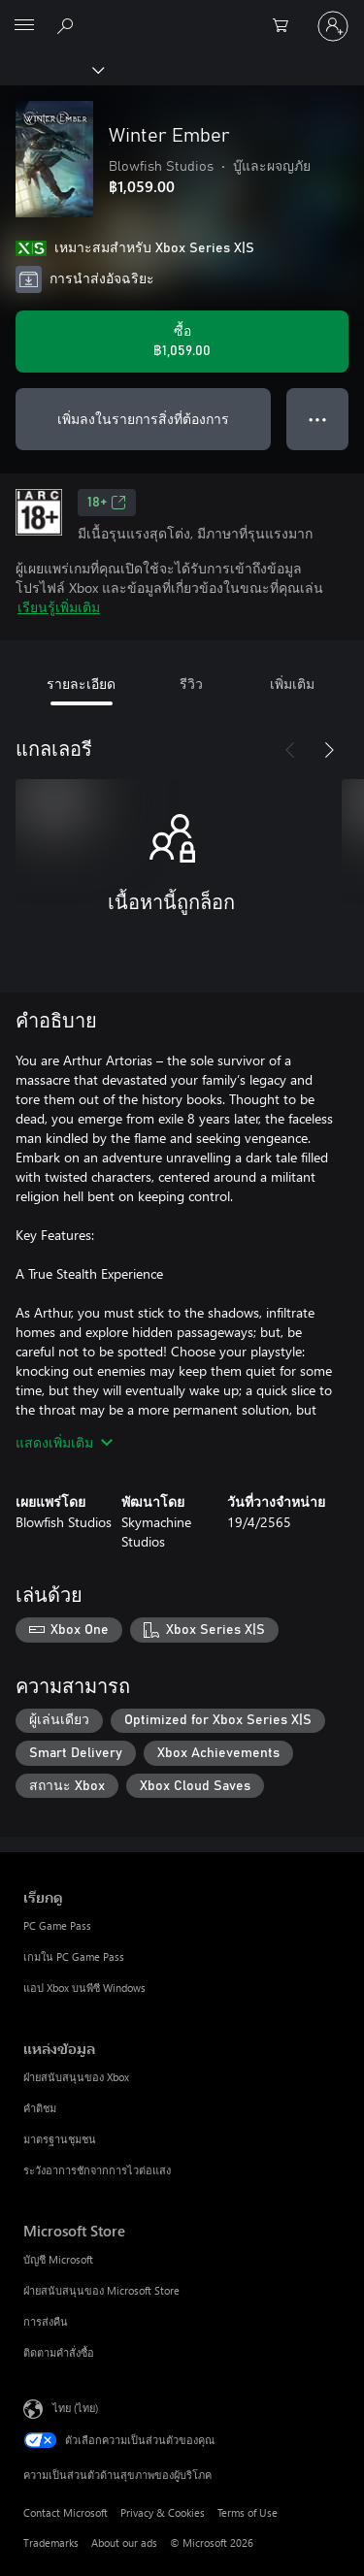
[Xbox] (51, 68)
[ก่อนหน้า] (290, 750)
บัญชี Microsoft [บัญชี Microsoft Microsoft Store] (58, 2259)
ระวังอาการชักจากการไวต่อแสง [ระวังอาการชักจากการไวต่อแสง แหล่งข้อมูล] (97, 2170)
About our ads (124, 2542)
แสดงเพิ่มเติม (64, 1442)
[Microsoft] (181, 14)
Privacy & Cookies (162, 2512)
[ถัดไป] (329, 750)
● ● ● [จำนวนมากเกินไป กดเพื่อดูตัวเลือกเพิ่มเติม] (318, 418)
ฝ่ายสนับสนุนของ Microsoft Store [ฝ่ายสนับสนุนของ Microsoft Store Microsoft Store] (101, 2290)
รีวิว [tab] (191, 683)
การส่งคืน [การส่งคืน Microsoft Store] (45, 2321)
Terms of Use (247, 2512)
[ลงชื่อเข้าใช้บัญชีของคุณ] (333, 26)
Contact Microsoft (65, 2512)
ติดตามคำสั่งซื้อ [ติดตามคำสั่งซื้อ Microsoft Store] (58, 2352)
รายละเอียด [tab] (81, 683)
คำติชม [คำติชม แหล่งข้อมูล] (39, 2108)
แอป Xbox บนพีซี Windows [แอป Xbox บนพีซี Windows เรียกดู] (84, 1987)
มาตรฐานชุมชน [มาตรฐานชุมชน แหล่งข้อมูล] (59, 2139)
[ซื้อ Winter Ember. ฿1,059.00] (182, 341)
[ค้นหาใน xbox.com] (67, 25)
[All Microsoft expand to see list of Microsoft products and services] (24, 26)
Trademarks (51, 2542)
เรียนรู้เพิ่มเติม (58, 607)
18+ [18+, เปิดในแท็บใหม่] (106, 502)
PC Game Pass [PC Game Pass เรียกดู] (57, 1925)
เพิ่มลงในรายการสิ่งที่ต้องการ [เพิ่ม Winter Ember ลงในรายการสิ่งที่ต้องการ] (143, 418)
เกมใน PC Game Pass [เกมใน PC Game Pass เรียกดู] (73, 1956)
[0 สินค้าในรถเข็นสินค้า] (286, 26)
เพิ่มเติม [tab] (292, 683)
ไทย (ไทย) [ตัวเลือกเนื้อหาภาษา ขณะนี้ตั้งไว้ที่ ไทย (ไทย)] (75, 2407)
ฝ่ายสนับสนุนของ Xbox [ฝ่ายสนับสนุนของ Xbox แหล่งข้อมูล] (76, 2077)
